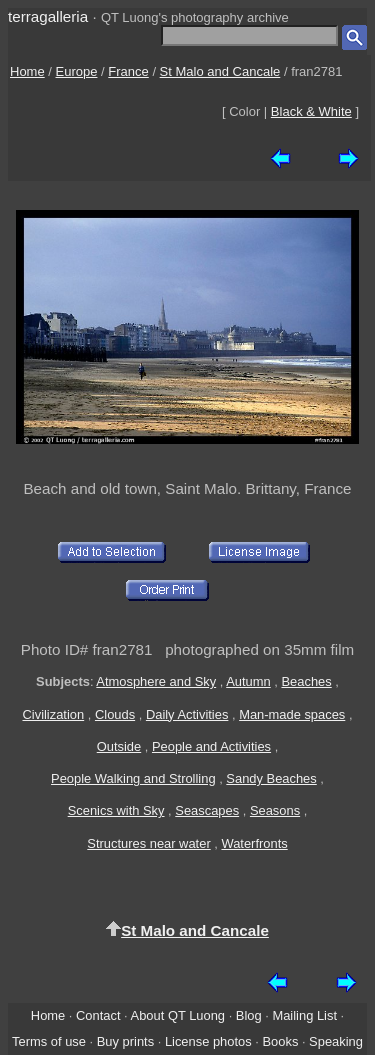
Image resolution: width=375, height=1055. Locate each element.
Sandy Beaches (271, 778)
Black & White (311, 111)
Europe (77, 71)
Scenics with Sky (116, 810)
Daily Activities (187, 714)
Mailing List (304, 1015)
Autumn (248, 681)
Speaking (336, 1041)
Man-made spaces (292, 714)
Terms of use (49, 1041)
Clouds (115, 714)
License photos (208, 1041)
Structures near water (148, 843)
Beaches (306, 681)
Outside (119, 746)
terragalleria (48, 16)
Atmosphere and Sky (156, 681)
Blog (249, 1015)
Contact (98, 1015)
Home (27, 71)
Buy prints (125, 1041)
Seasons (275, 810)
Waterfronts (254, 843)
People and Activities (211, 746)
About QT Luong (178, 1015)
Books (280, 1041)
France (128, 71)
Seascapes (207, 810)
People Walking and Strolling (133, 778)
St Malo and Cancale (220, 71)
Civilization (53, 714)
